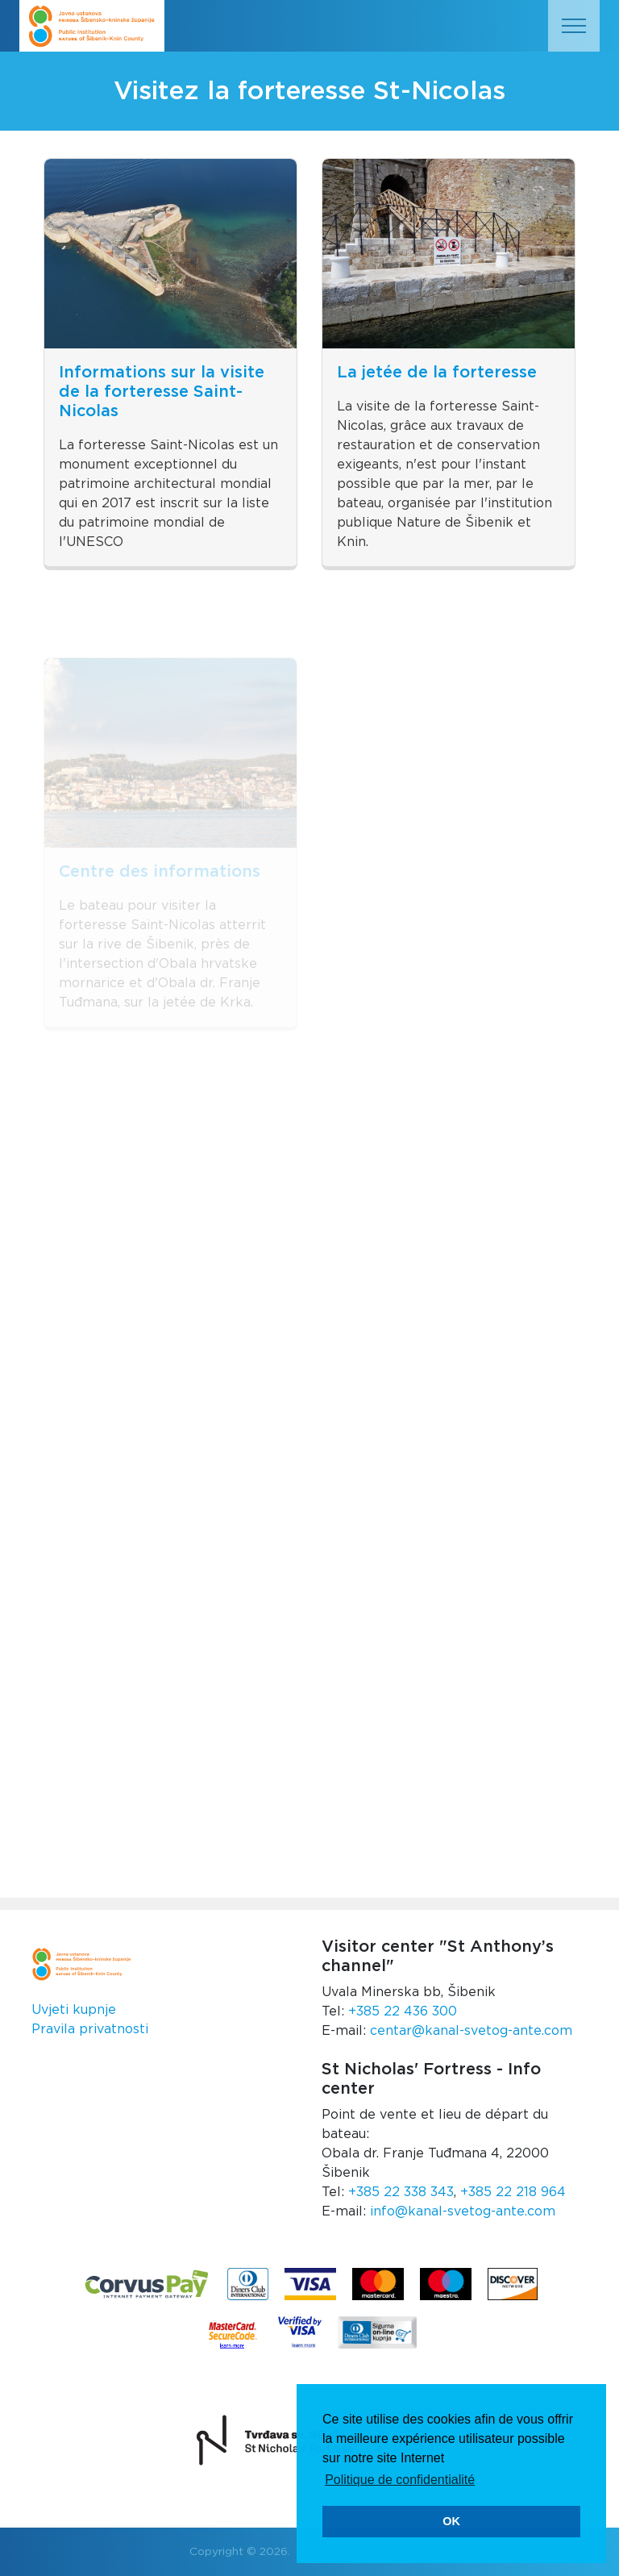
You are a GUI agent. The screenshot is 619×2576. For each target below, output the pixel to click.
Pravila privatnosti (89, 2029)
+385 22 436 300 (402, 2011)
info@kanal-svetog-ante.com (462, 2211)
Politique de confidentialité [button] (400, 2479)
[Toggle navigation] (574, 26)
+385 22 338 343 (401, 2192)
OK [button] (451, 2521)
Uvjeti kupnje (73, 2009)
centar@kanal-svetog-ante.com (471, 2030)
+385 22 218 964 (513, 2192)
